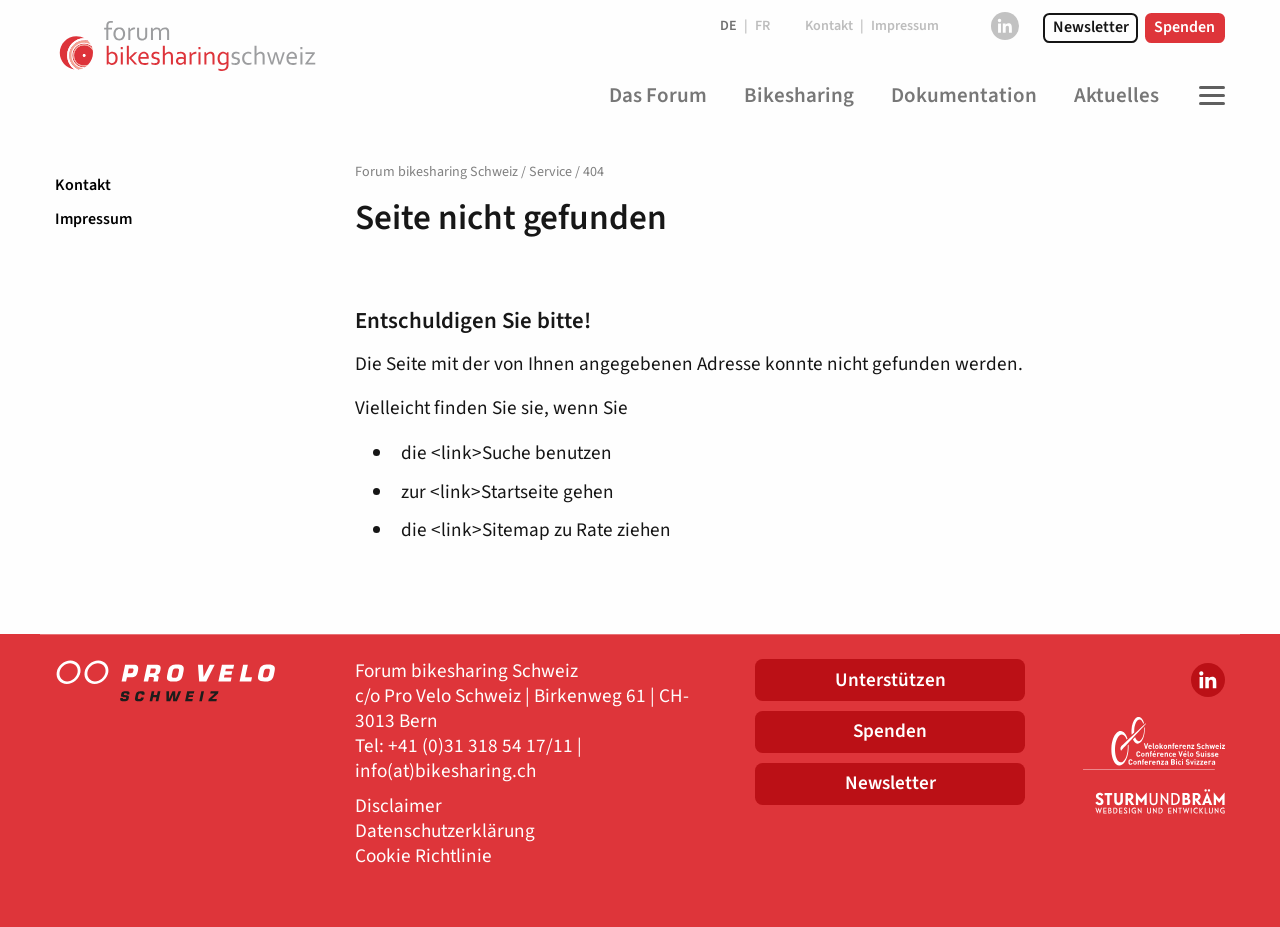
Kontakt (83, 185)
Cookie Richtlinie (423, 856)
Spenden (1184, 27)
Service (550, 172)
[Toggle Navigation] (1207, 96)
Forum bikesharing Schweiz (436, 172)
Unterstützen (890, 680)
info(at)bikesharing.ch (445, 771)
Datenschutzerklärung (445, 831)
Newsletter (1091, 27)
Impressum (93, 219)
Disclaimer (398, 806)
